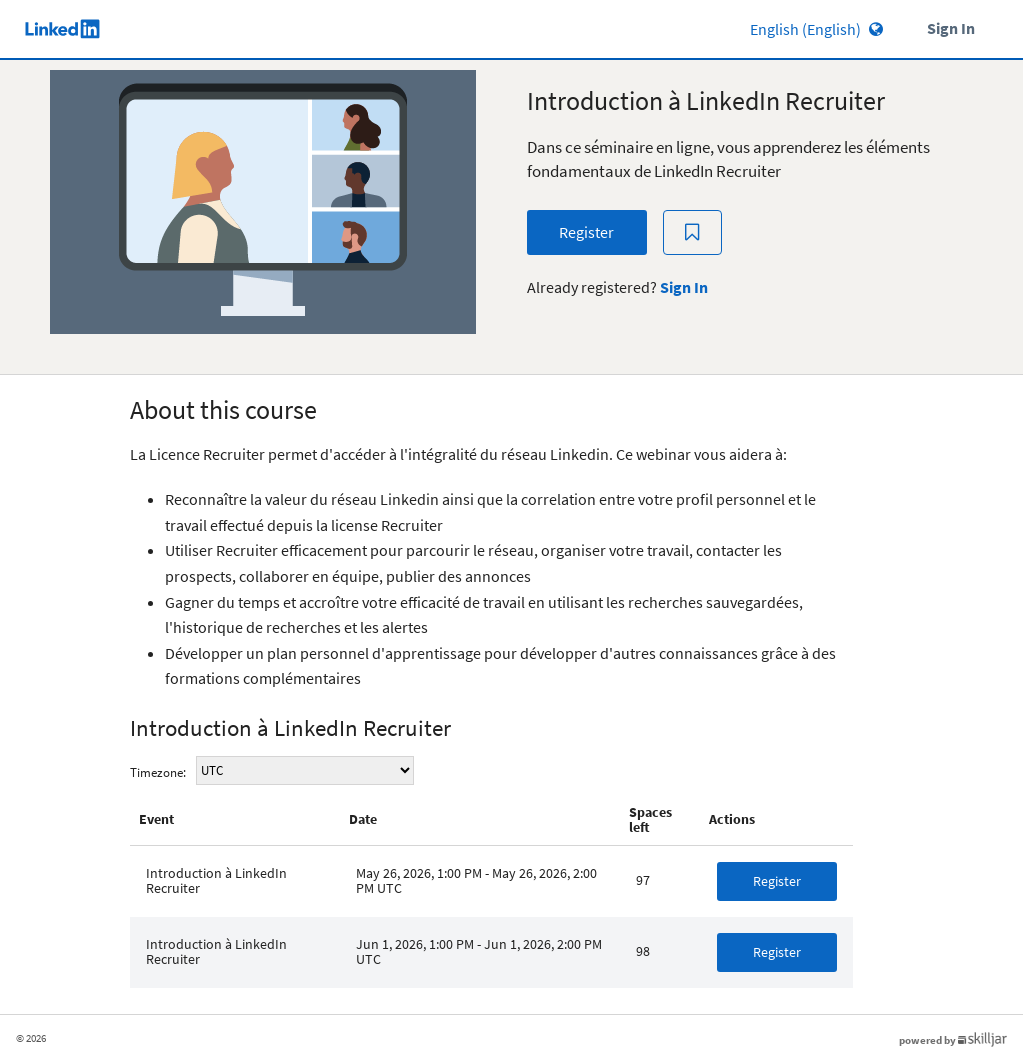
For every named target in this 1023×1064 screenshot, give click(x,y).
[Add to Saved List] (693, 232)
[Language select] (759, 29)
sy (305, 770)
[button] (777, 881)
